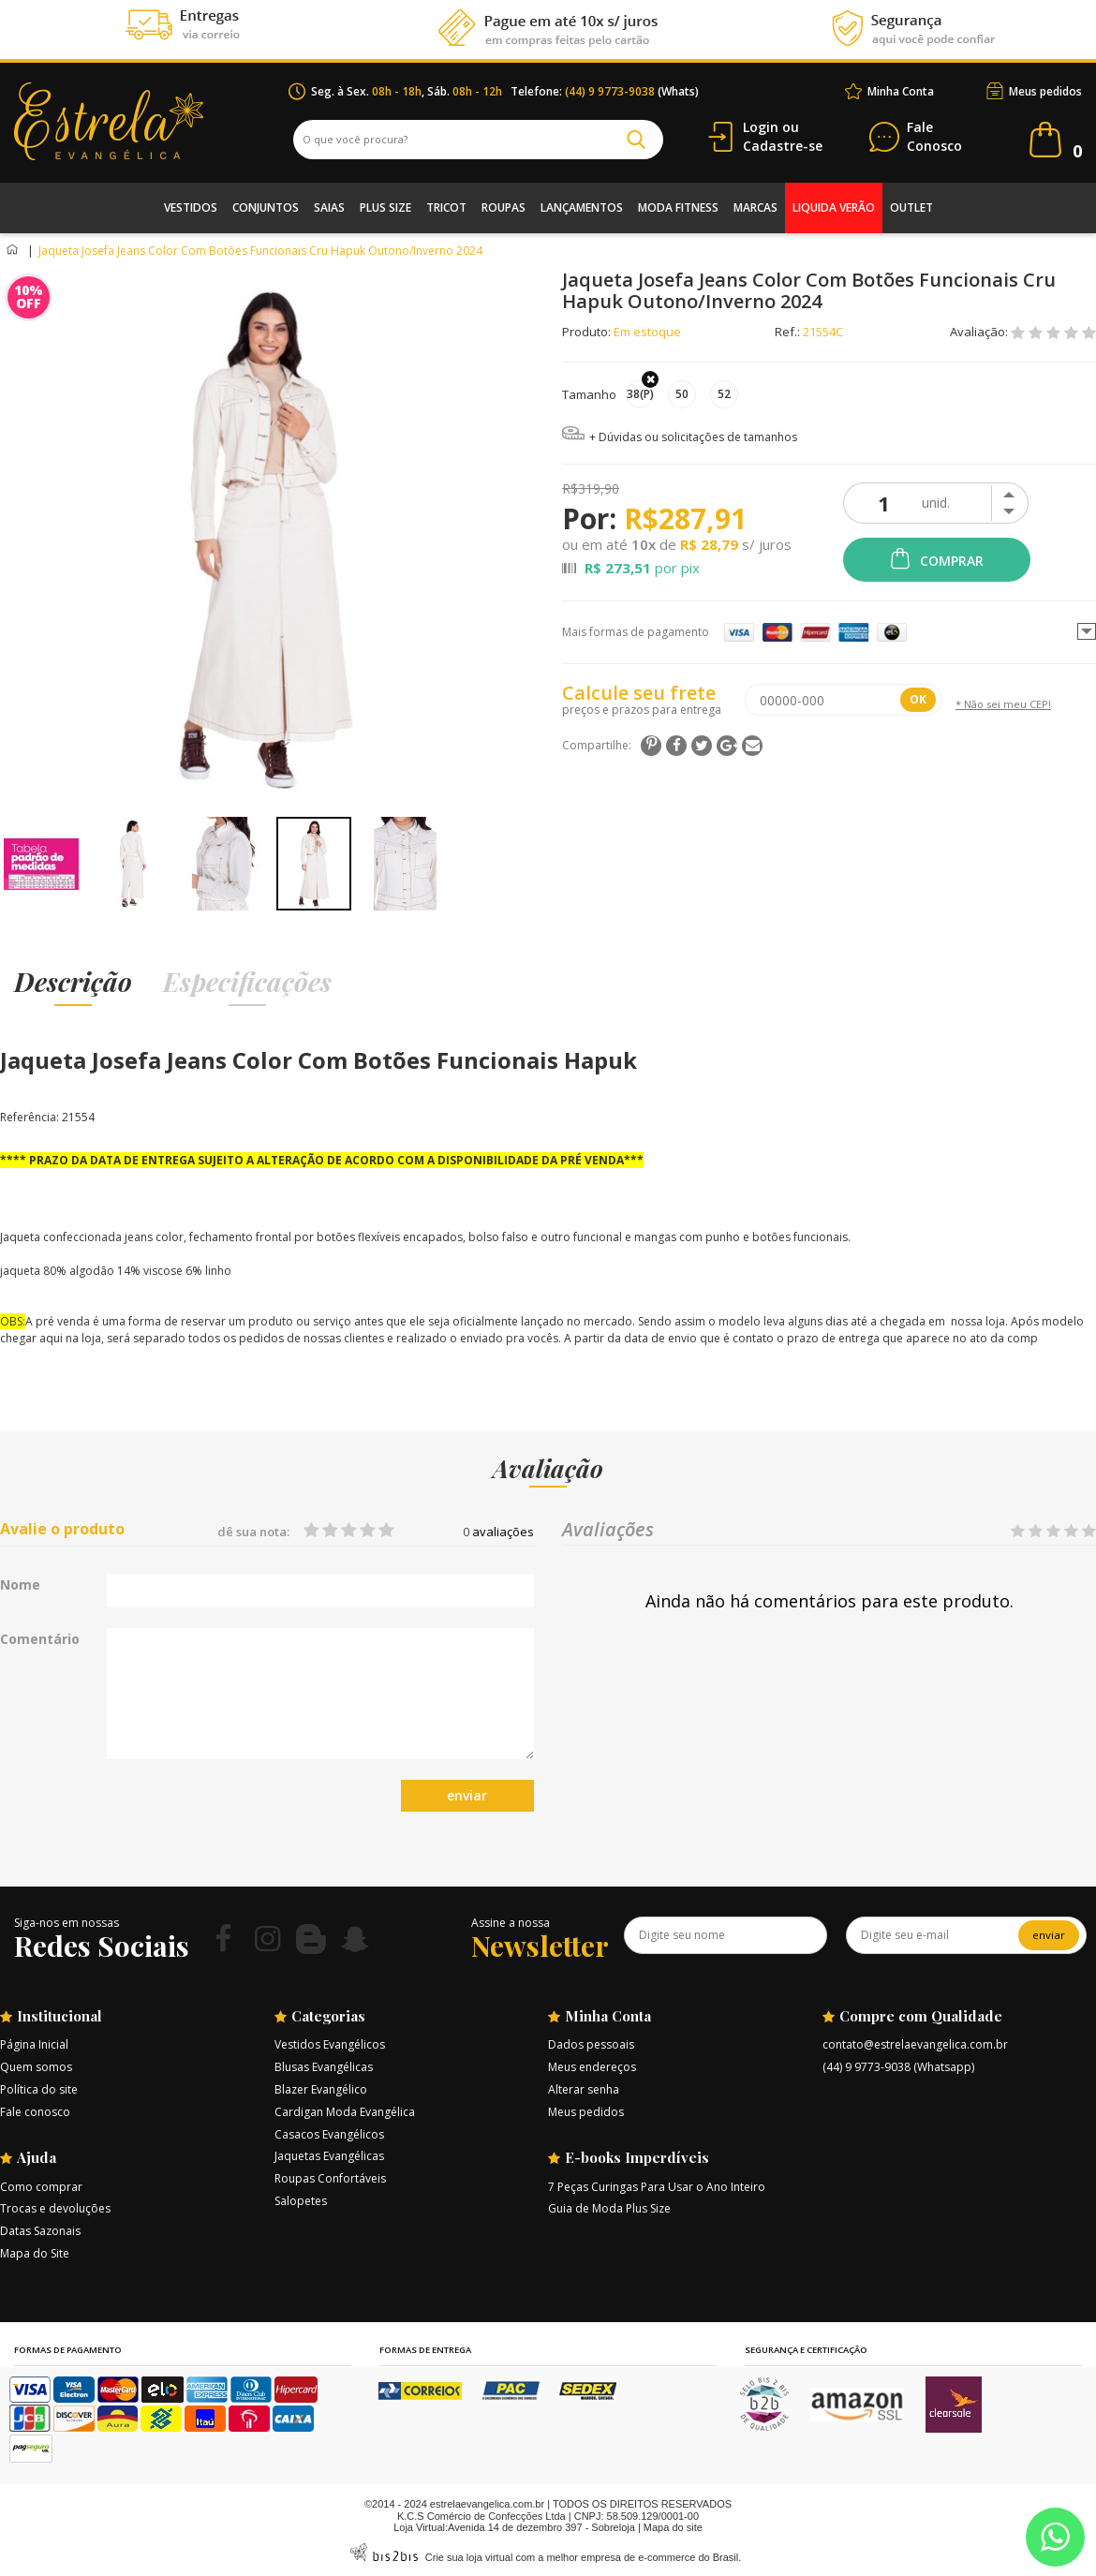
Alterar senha (583, 2089)
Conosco (934, 137)
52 (724, 394)
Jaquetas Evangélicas (329, 2156)
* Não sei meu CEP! (1003, 704)
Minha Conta (900, 91)
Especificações (247, 981)
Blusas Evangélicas (323, 2067)
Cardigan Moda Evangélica (344, 2112)
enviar (467, 1795)
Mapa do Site (34, 2253)
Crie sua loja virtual (469, 2557)
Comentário (40, 1639)
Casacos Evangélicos (329, 2134)
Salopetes (300, 2201)
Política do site (39, 2089)
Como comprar (41, 2187)
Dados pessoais (591, 2044)
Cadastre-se (782, 146)
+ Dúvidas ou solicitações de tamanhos (693, 437)
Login (760, 127)
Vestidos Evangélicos (329, 2044)
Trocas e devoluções (55, 2208)
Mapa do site (673, 2527)
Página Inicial (34, 2044)
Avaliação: (980, 331)
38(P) (640, 394)
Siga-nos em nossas (66, 1923)
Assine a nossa (510, 1923)
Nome (20, 1584)
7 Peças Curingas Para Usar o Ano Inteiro (656, 2187)
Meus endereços (592, 2067)
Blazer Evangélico (320, 2089)
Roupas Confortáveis (330, 2178)
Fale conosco (35, 2112)
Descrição (73, 981)
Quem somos (36, 2067)
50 (682, 394)
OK (918, 699)
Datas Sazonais (40, 2231)
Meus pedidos (1045, 91)
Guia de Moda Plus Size (609, 2208)
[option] (40, 863)
